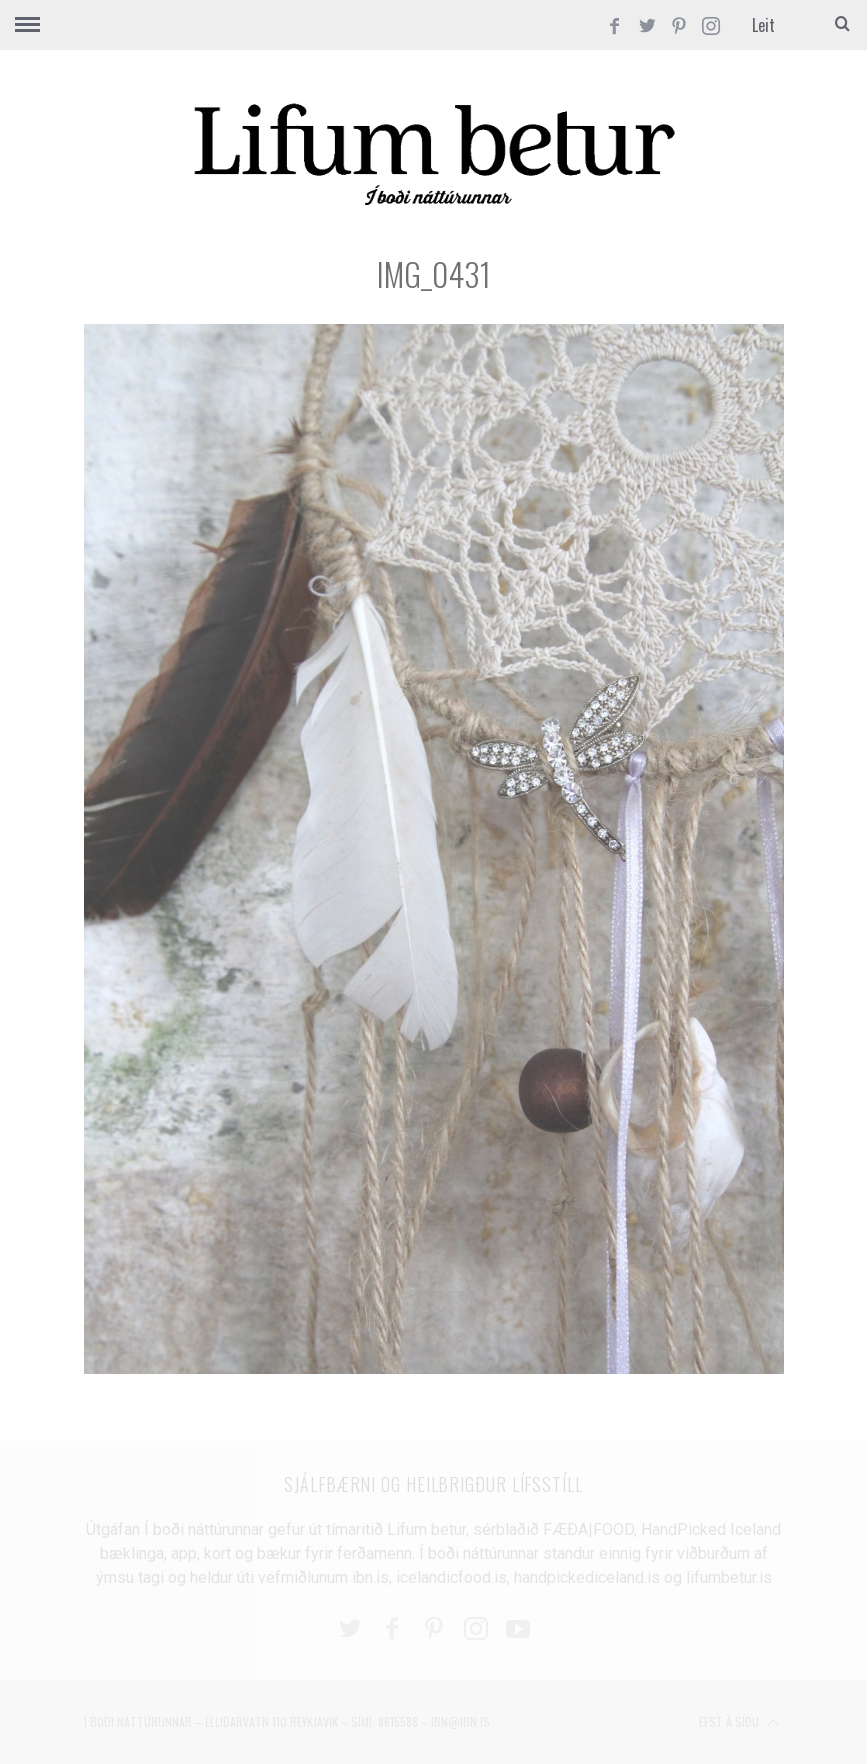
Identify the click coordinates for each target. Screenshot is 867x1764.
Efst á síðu (739, 1723)
